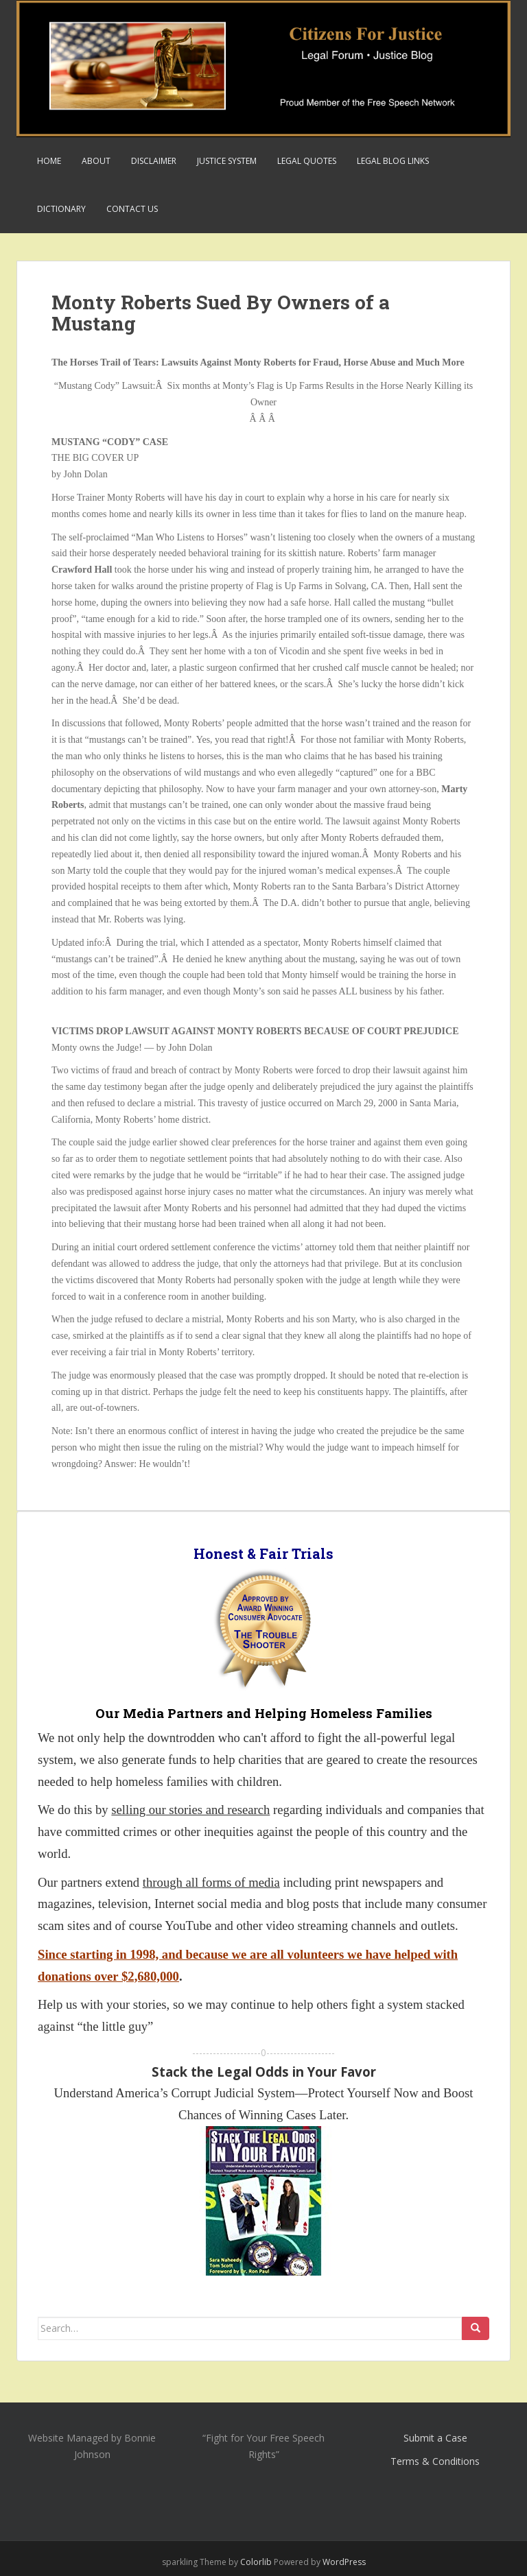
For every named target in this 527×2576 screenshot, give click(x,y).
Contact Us (132, 209)
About (96, 161)
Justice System (227, 161)
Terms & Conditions (435, 2461)
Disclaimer (153, 161)
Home (49, 161)
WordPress (344, 2562)
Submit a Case (435, 2437)
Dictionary (61, 209)
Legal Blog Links (393, 161)
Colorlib (256, 2562)
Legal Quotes (306, 161)
